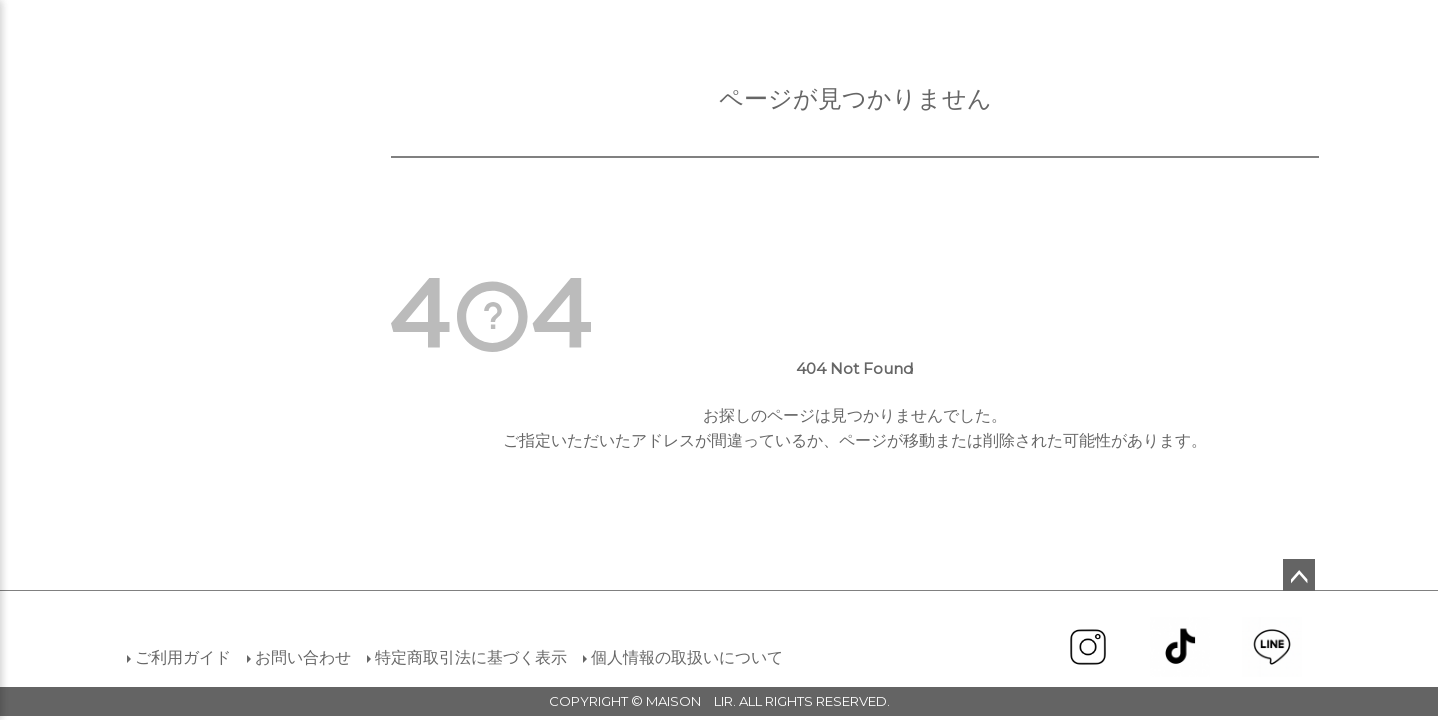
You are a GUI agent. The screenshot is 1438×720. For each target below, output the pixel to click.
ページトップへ (1299, 575)
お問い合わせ (303, 657)
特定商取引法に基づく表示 (471, 657)
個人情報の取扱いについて (687, 657)
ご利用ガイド (183, 657)
